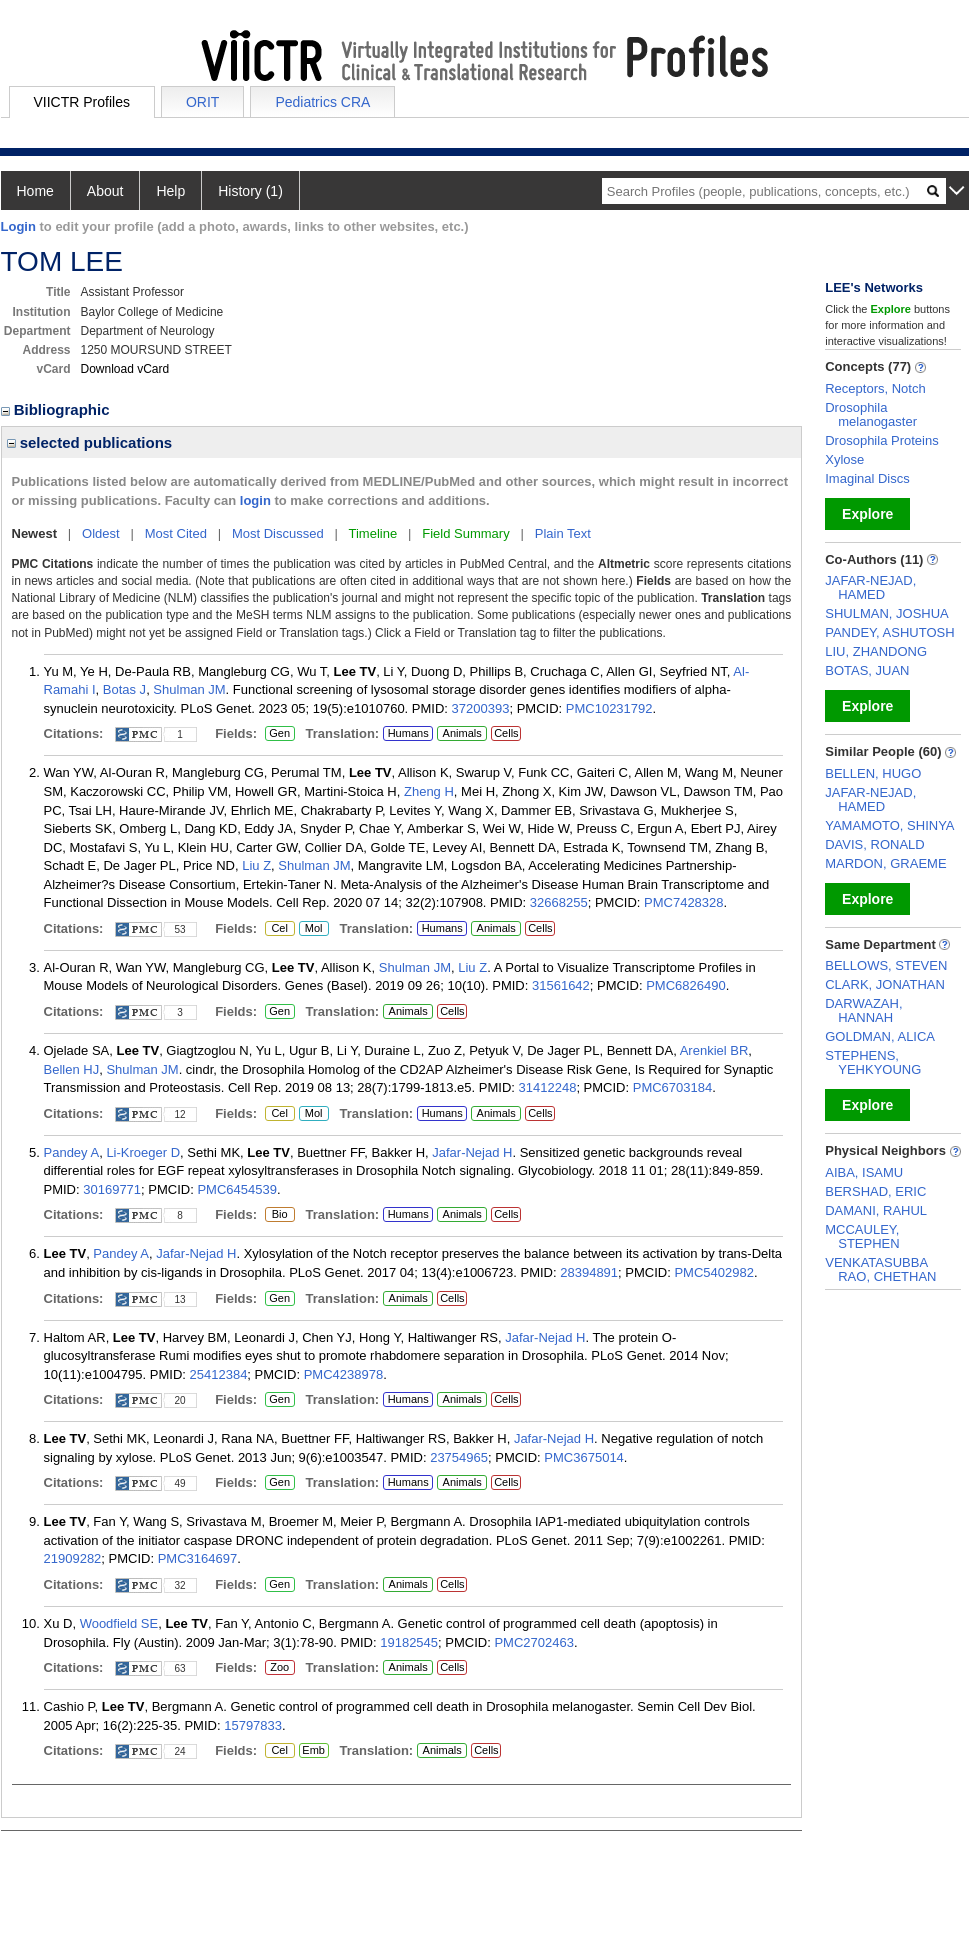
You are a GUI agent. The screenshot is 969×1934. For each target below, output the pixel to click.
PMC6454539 (237, 1189)
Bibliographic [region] (57, 409)
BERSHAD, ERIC (875, 1191)
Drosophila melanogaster (871, 414)
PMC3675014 (584, 1457)
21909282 (73, 1558)
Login (18, 226)
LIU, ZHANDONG (876, 651)
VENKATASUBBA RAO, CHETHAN (880, 1269)
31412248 (548, 1087)
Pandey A (72, 1152)
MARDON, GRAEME (885, 863)
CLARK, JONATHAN (885, 984)
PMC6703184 (673, 1087)
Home (35, 191)
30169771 (112, 1189)
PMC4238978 (344, 1374)
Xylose (844, 459)
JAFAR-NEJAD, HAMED (870, 587)
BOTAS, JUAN (867, 670)
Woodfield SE (119, 1623)
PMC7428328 (684, 902)
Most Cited (176, 533)
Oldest (101, 533)
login (255, 500)
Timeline (373, 533)
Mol (313, 929)
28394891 (589, 1272)
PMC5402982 (714, 1272)
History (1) (250, 191)
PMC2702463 (534, 1642)
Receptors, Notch (875, 388)
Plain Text (563, 533)
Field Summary (465, 533)
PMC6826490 (686, 985)
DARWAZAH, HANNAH (863, 1010)
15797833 (253, 1725)
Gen (277, 734)
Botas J (124, 689)
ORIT (202, 102)
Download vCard (125, 369)
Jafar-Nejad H (472, 1152)
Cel (279, 929)
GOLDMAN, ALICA (880, 1036)
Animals (462, 733)
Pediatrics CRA (322, 102)
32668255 (559, 902)
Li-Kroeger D (143, 1152)
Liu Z (256, 865)
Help (170, 191)
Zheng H (429, 791)
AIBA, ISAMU (864, 1172)
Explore (867, 514)
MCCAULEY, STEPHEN (862, 1236)
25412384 (219, 1374)
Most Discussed (278, 533)
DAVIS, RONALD (874, 844)
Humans (408, 733)
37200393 (481, 708)
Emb (314, 1751)
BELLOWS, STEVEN (886, 965)
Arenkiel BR (714, 1050)
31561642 (561, 985)
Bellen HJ (72, 1069)
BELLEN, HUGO (873, 773)
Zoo (277, 1668)
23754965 (459, 1457)
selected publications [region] (90, 442)
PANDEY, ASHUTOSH (889, 632)
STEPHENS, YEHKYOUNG (873, 1062)
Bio (280, 1215)
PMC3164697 (198, 1558)
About (105, 191)
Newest (35, 533)
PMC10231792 (609, 708)
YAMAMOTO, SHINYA (889, 825)
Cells (506, 733)
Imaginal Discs (867, 478)
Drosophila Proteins (881, 440)
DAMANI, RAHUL (876, 1210)
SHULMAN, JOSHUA (887, 613)
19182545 (409, 1642)
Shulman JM (189, 689)
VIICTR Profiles (82, 102)
